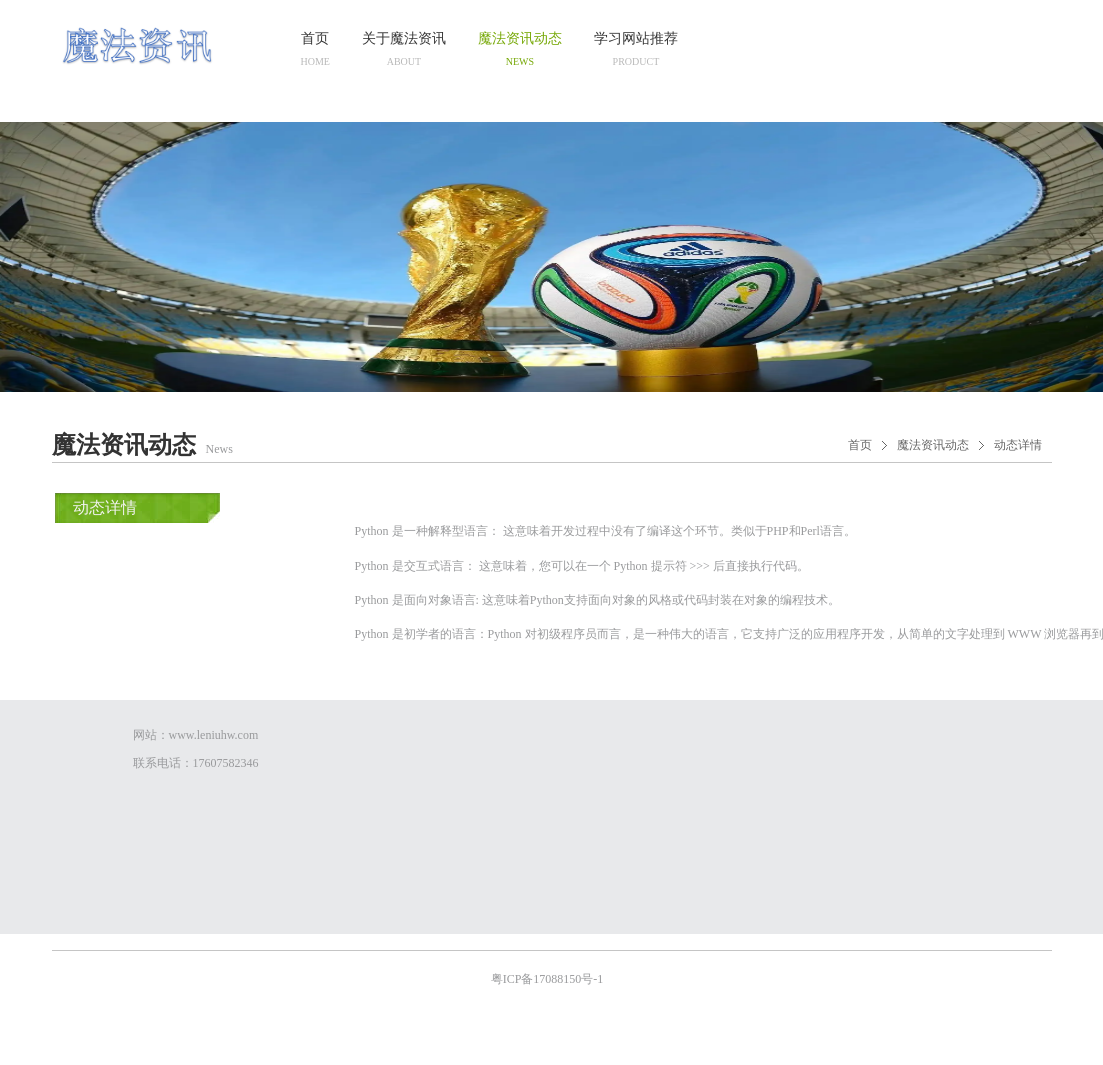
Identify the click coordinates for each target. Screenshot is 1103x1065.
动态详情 (1018, 445)
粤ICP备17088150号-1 (549, 979)
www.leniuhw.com (214, 735)
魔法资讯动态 (933, 445)
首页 (860, 445)
